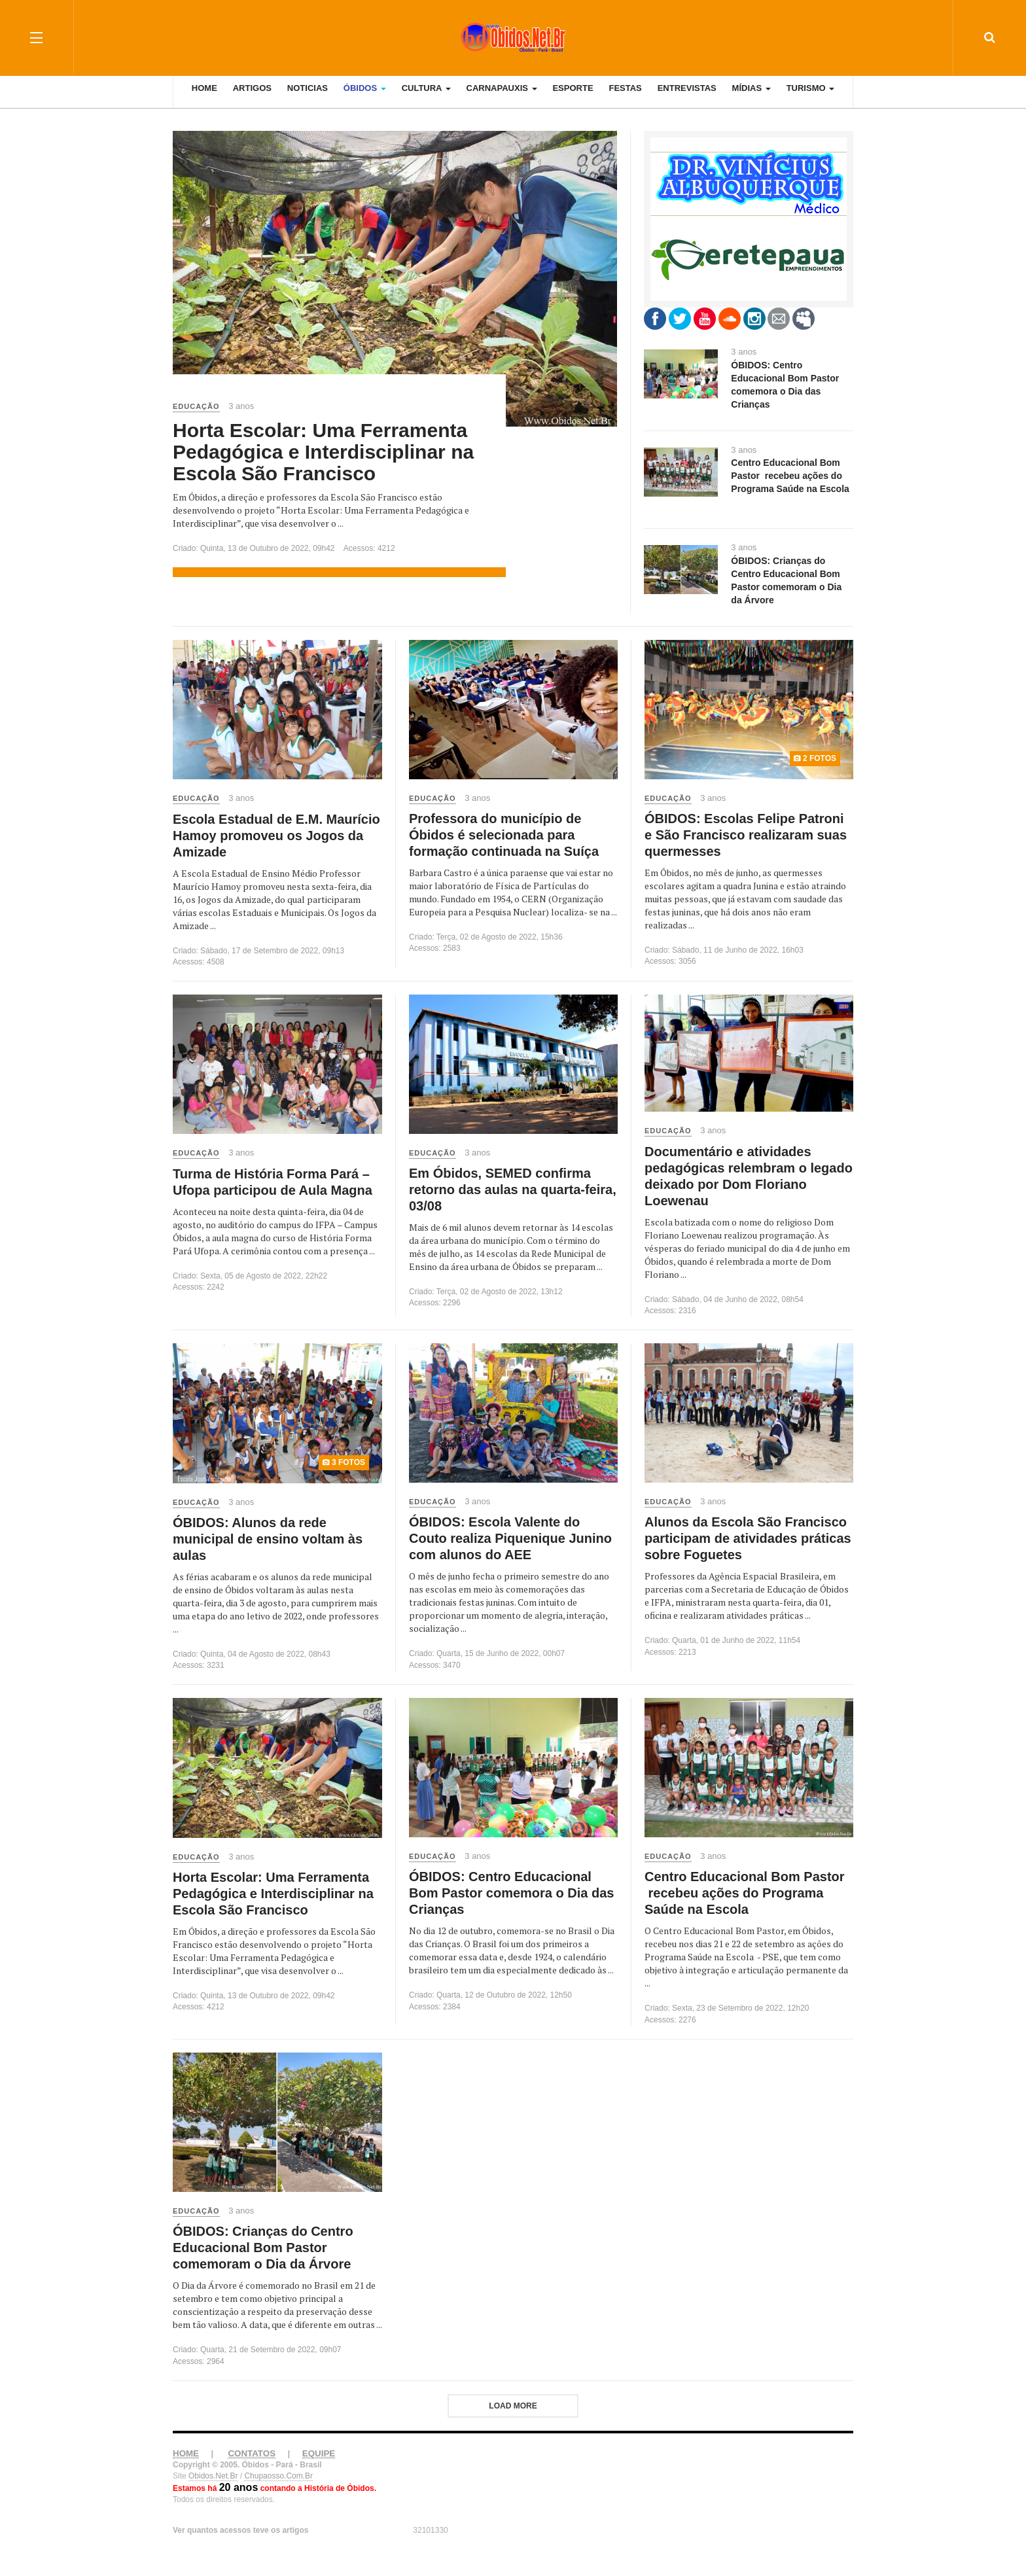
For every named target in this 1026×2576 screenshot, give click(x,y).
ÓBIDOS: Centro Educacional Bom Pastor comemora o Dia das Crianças (511, 1892)
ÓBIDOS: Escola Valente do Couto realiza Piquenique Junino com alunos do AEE (510, 1538)
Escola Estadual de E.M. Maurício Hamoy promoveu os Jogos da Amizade (276, 835)
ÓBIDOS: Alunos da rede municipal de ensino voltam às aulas (268, 1538)
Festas (625, 98)
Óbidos (365, 98)
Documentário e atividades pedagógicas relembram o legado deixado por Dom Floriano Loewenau (749, 1176)
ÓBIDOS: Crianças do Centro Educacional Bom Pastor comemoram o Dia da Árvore (263, 2247)
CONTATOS (251, 2453)
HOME (186, 2453)
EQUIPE (318, 2453)
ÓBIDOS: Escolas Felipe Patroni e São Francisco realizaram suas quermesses (746, 834)
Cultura (426, 98)
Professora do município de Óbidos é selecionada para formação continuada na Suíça (504, 834)
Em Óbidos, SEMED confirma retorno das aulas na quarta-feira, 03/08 (512, 1189)
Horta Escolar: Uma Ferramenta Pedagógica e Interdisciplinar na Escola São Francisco (323, 451)
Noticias (307, 98)
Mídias (751, 98)
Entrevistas (687, 98)
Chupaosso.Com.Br (278, 2475)
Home (204, 98)
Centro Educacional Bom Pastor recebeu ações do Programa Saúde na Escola (745, 1892)
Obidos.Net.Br (213, 2475)
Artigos (252, 98)
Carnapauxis (502, 98)
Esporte (572, 98)
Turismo (811, 98)
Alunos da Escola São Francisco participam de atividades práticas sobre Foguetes (748, 1538)
